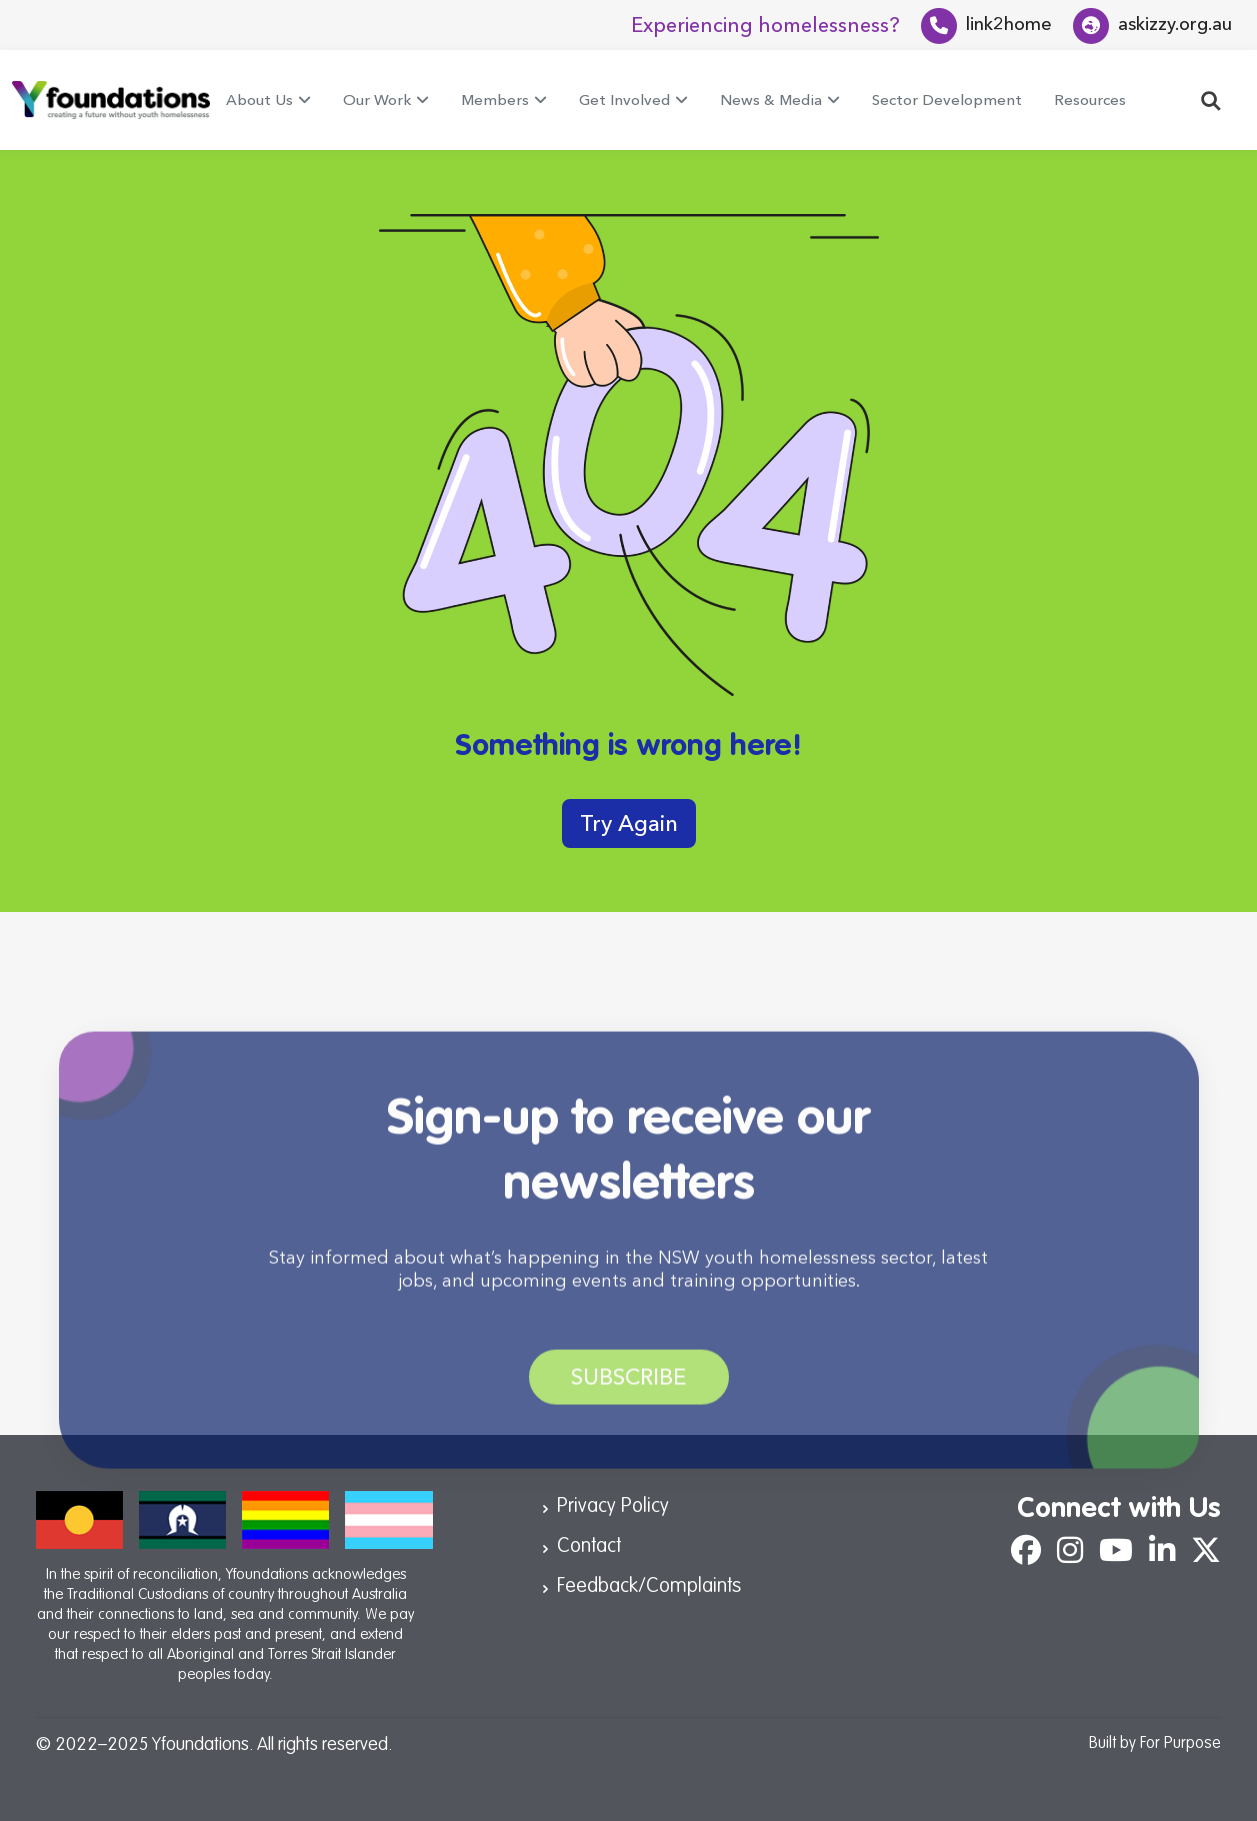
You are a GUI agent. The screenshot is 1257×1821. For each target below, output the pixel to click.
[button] (1211, 99)
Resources (1090, 99)
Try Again (629, 823)
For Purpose (1180, 1744)
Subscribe (629, 1397)
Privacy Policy (613, 1507)
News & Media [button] (771, 99)
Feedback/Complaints (649, 1587)
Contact (589, 1547)
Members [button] (495, 99)
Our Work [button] (377, 99)
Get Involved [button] (624, 99)
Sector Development (947, 99)
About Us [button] (259, 99)
